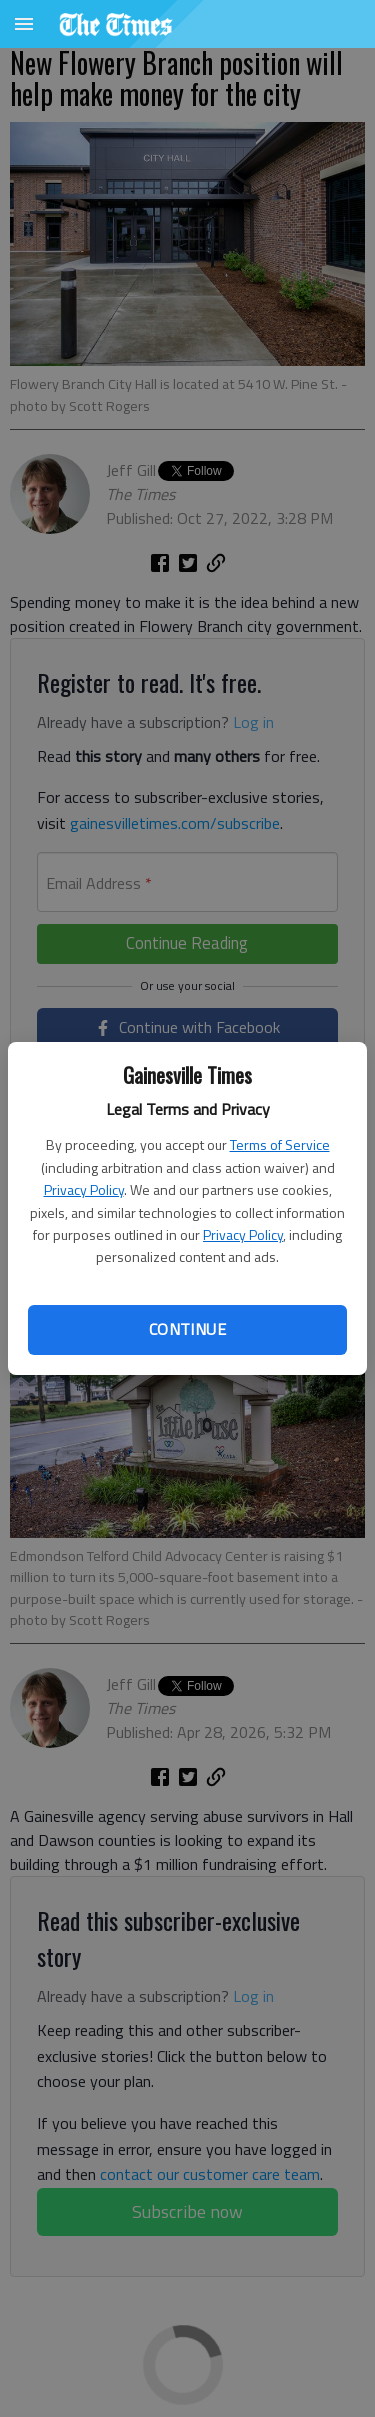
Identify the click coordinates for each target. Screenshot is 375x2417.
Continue (187, 1329)
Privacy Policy (84, 1189)
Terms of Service (280, 1144)
